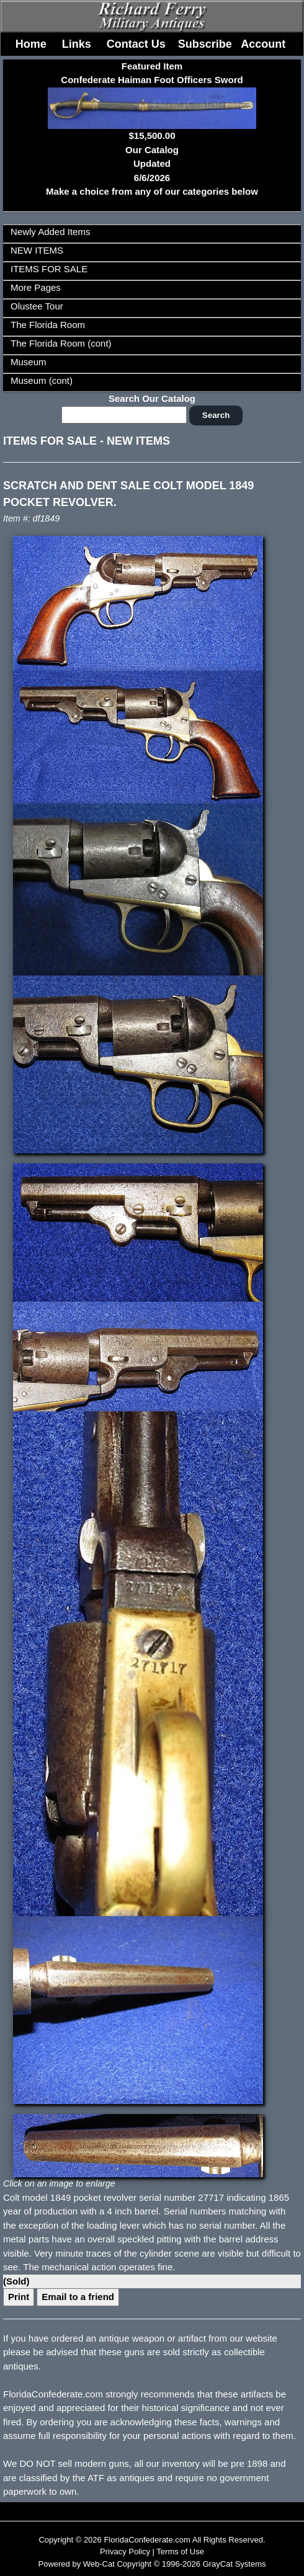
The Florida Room (48, 324)
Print (18, 2296)
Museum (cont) (42, 380)
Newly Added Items (50, 231)
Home (31, 44)
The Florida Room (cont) (61, 343)
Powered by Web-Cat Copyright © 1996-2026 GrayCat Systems (152, 2564)
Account (263, 44)
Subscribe (205, 44)
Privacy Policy (125, 2551)
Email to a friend (78, 2296)
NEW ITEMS (37, 250)
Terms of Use (180, 2551)
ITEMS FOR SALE (49, 269)
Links (76, 44)
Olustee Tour (37, 306)
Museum (29, 362)
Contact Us (136, 44)
